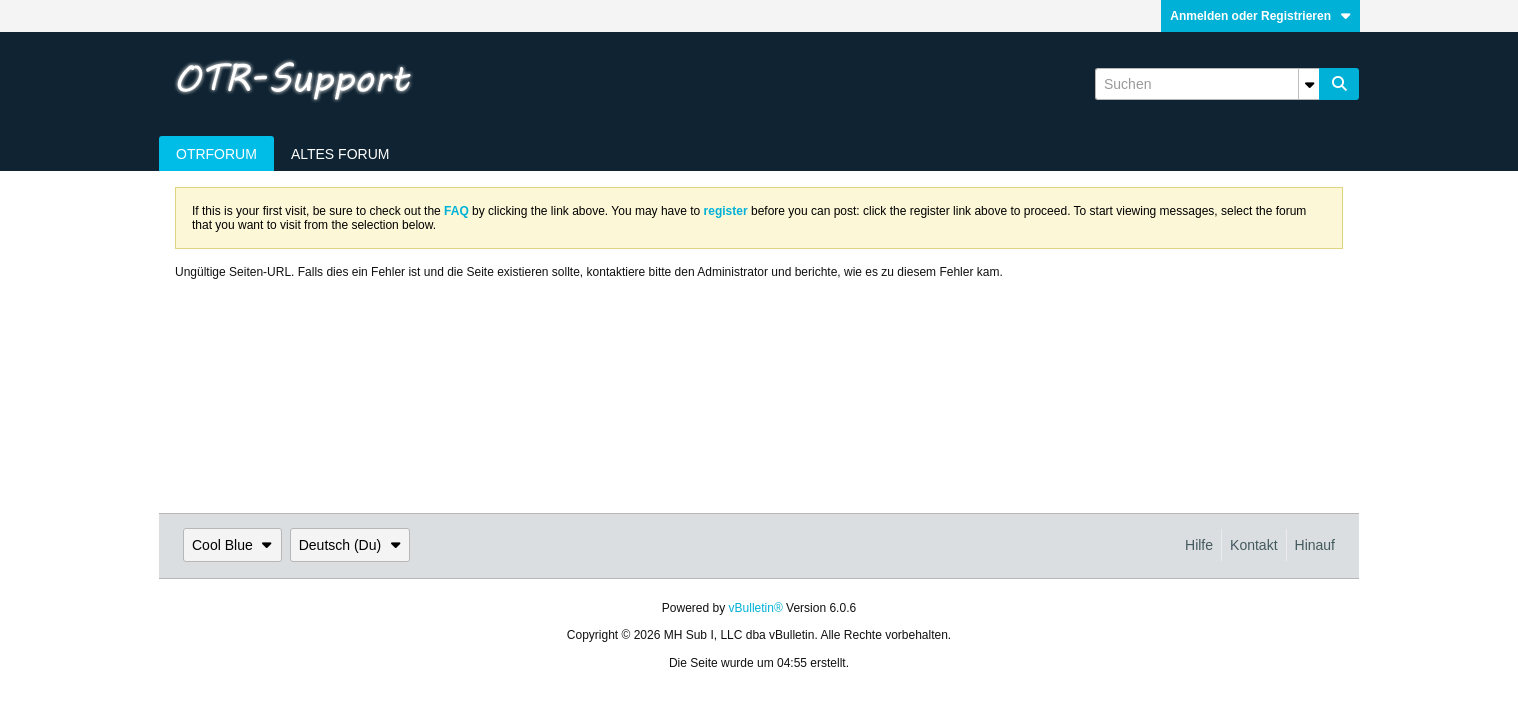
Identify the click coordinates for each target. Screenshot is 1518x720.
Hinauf (1315, 545)
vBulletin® (756, 608)
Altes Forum (340, 154)
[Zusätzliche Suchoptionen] (1309, 84)
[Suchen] (1207, 84)
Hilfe (1199, 545)
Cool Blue (232, 545)
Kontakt (1253, 545)
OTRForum (216, 154)
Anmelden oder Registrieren (1260, 16)
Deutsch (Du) (350, 545)
